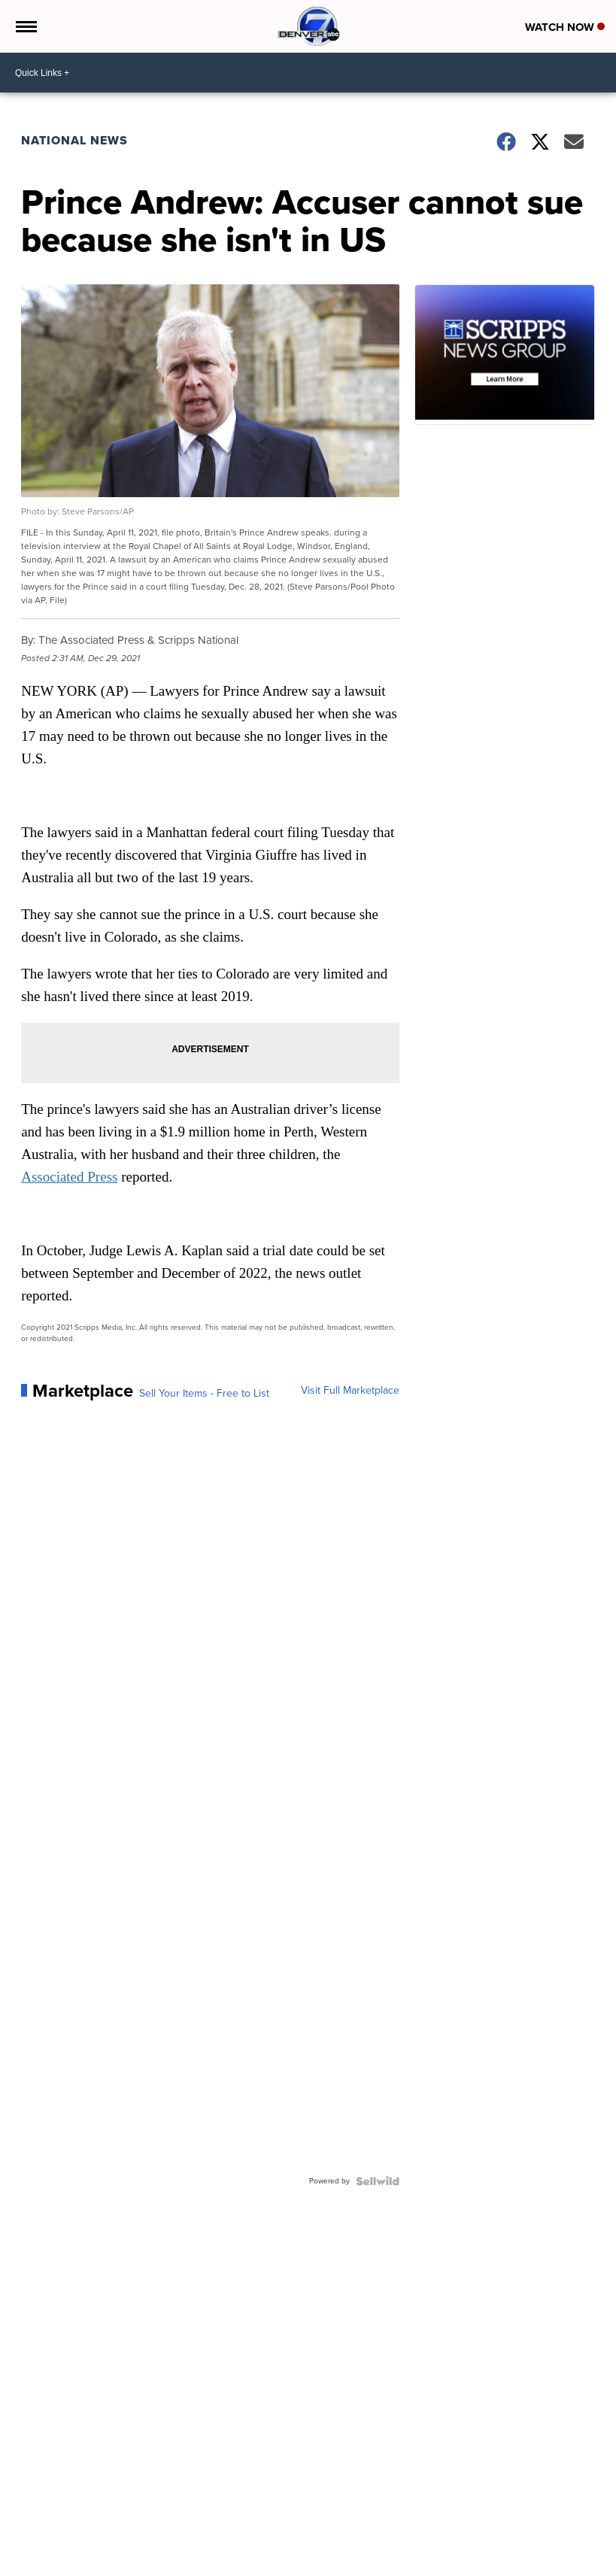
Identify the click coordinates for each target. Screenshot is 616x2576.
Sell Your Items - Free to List (204, 1393)
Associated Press (69, 1177)
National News (74, 140)
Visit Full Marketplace (350, 1390)
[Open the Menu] (25, 26)
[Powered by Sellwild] (377, 2181)
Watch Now (565, 27)
